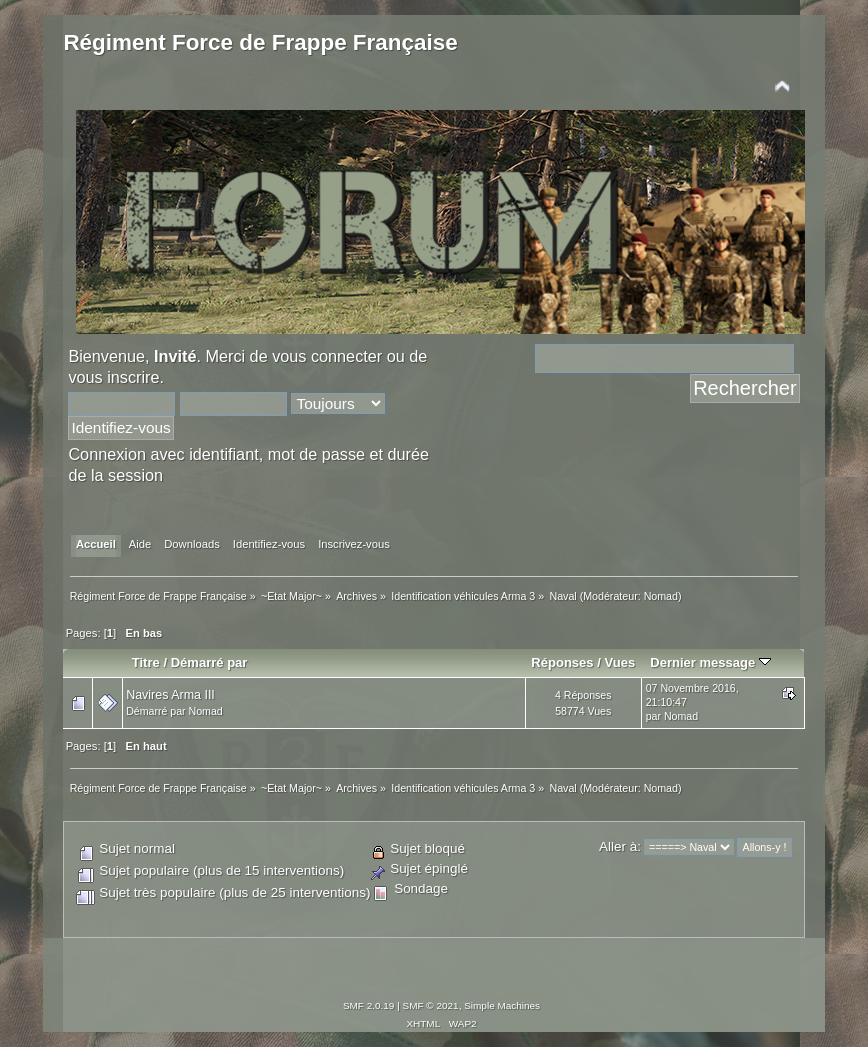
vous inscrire (113, 377)
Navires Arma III (170, 695)
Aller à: (620, 846)
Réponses (562, 662)
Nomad (661, 596)
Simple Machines (502, 1005)
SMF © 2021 (431, 1005)
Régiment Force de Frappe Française (260, 42)
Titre (146, 662)
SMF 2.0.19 (369, 1005)
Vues (619, 662)
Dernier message (710, 662)
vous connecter (327, 356)
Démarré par (209, 662)
